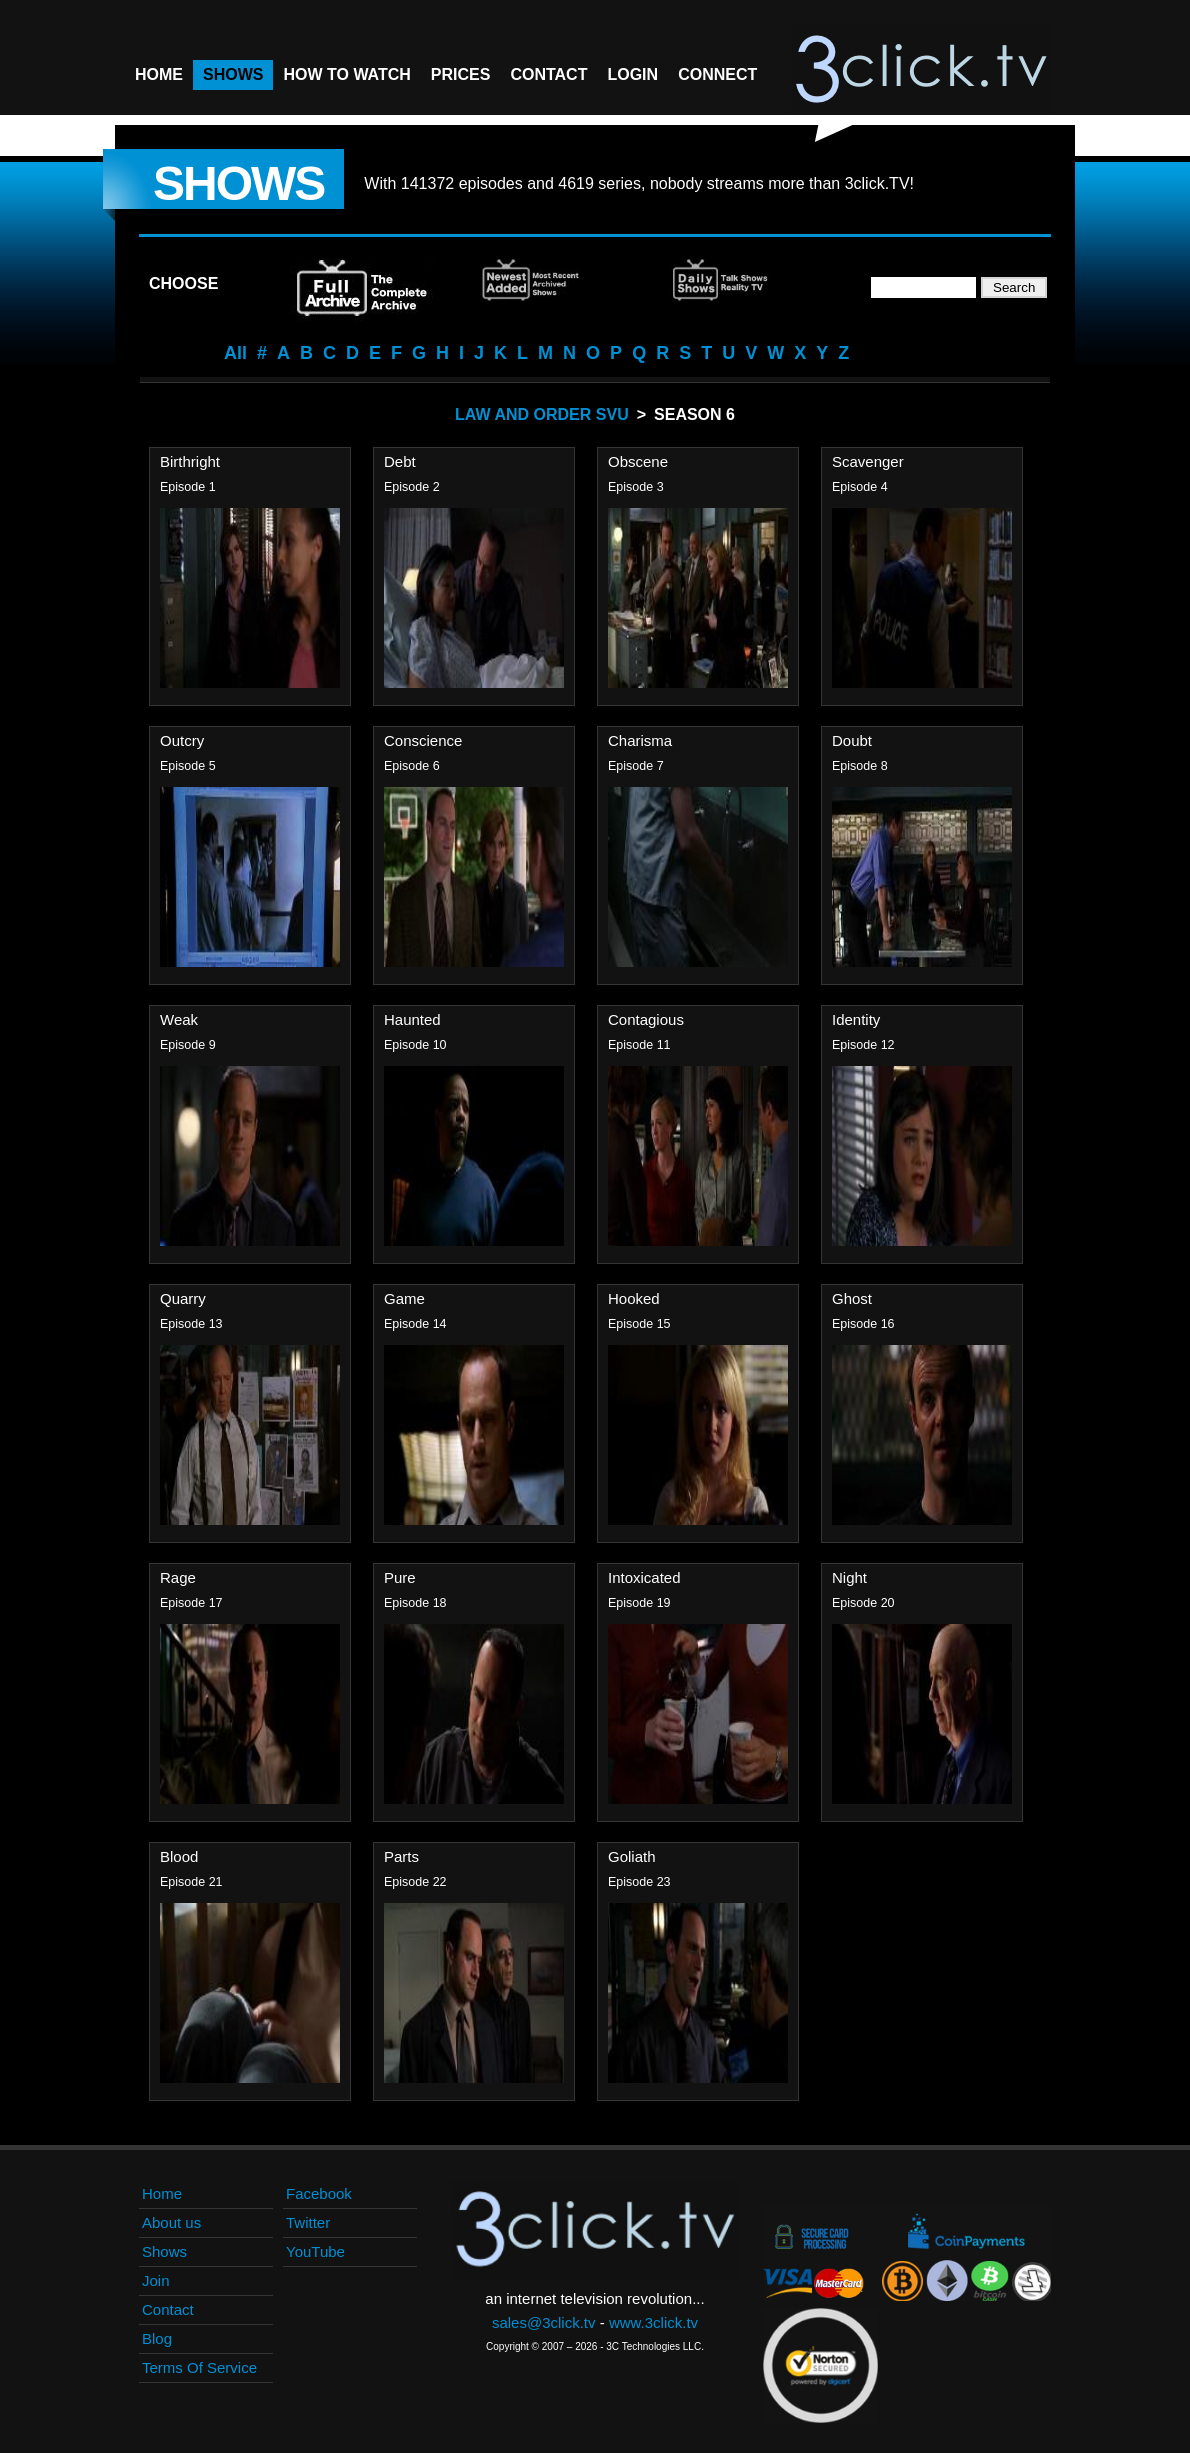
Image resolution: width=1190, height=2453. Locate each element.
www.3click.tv (653, 2322)
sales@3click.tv (544, 2322)
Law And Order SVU (542, 414)
